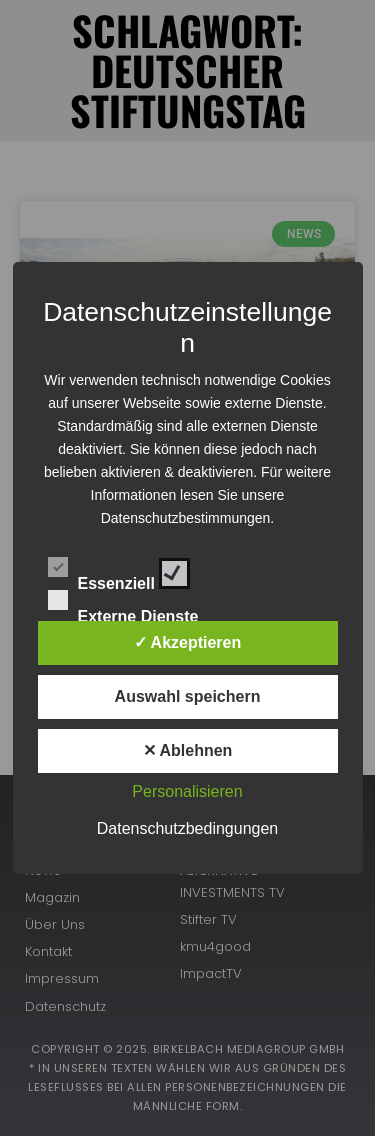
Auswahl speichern (188, 696)
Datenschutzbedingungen (187, 828)
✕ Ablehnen (188, 750)
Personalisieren (187, 791)
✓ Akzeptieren (188, 642)
